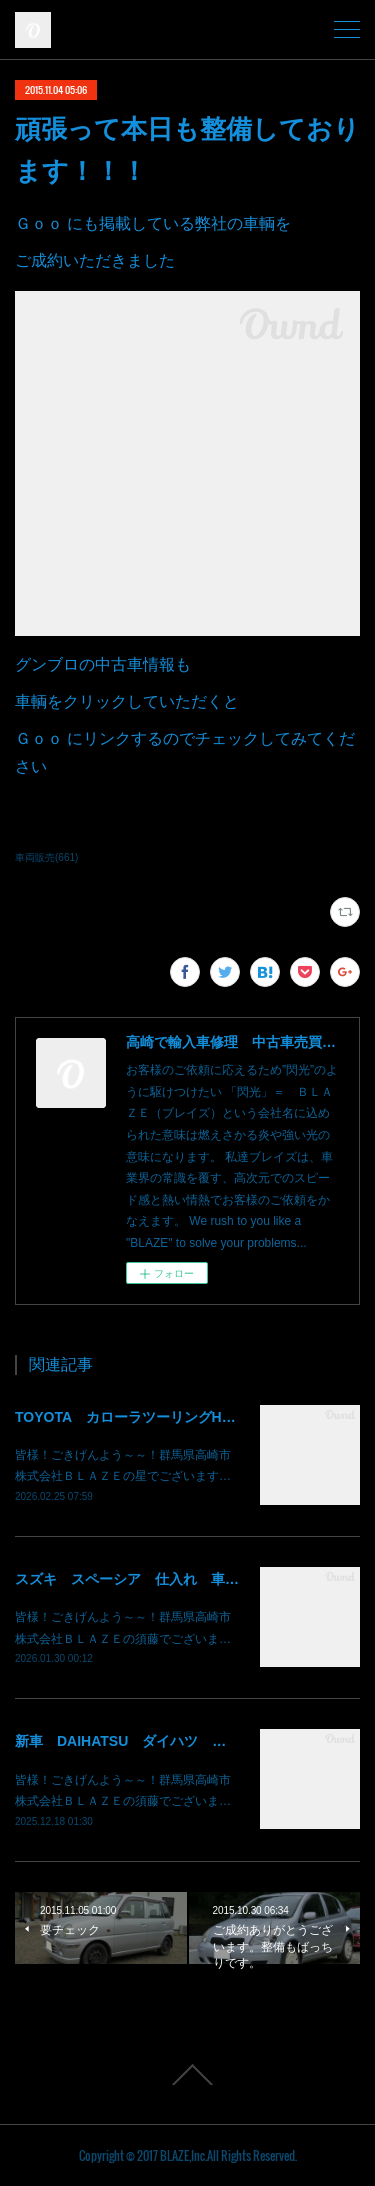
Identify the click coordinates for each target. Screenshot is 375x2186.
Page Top (187, 2075)
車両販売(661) (46, 857)
